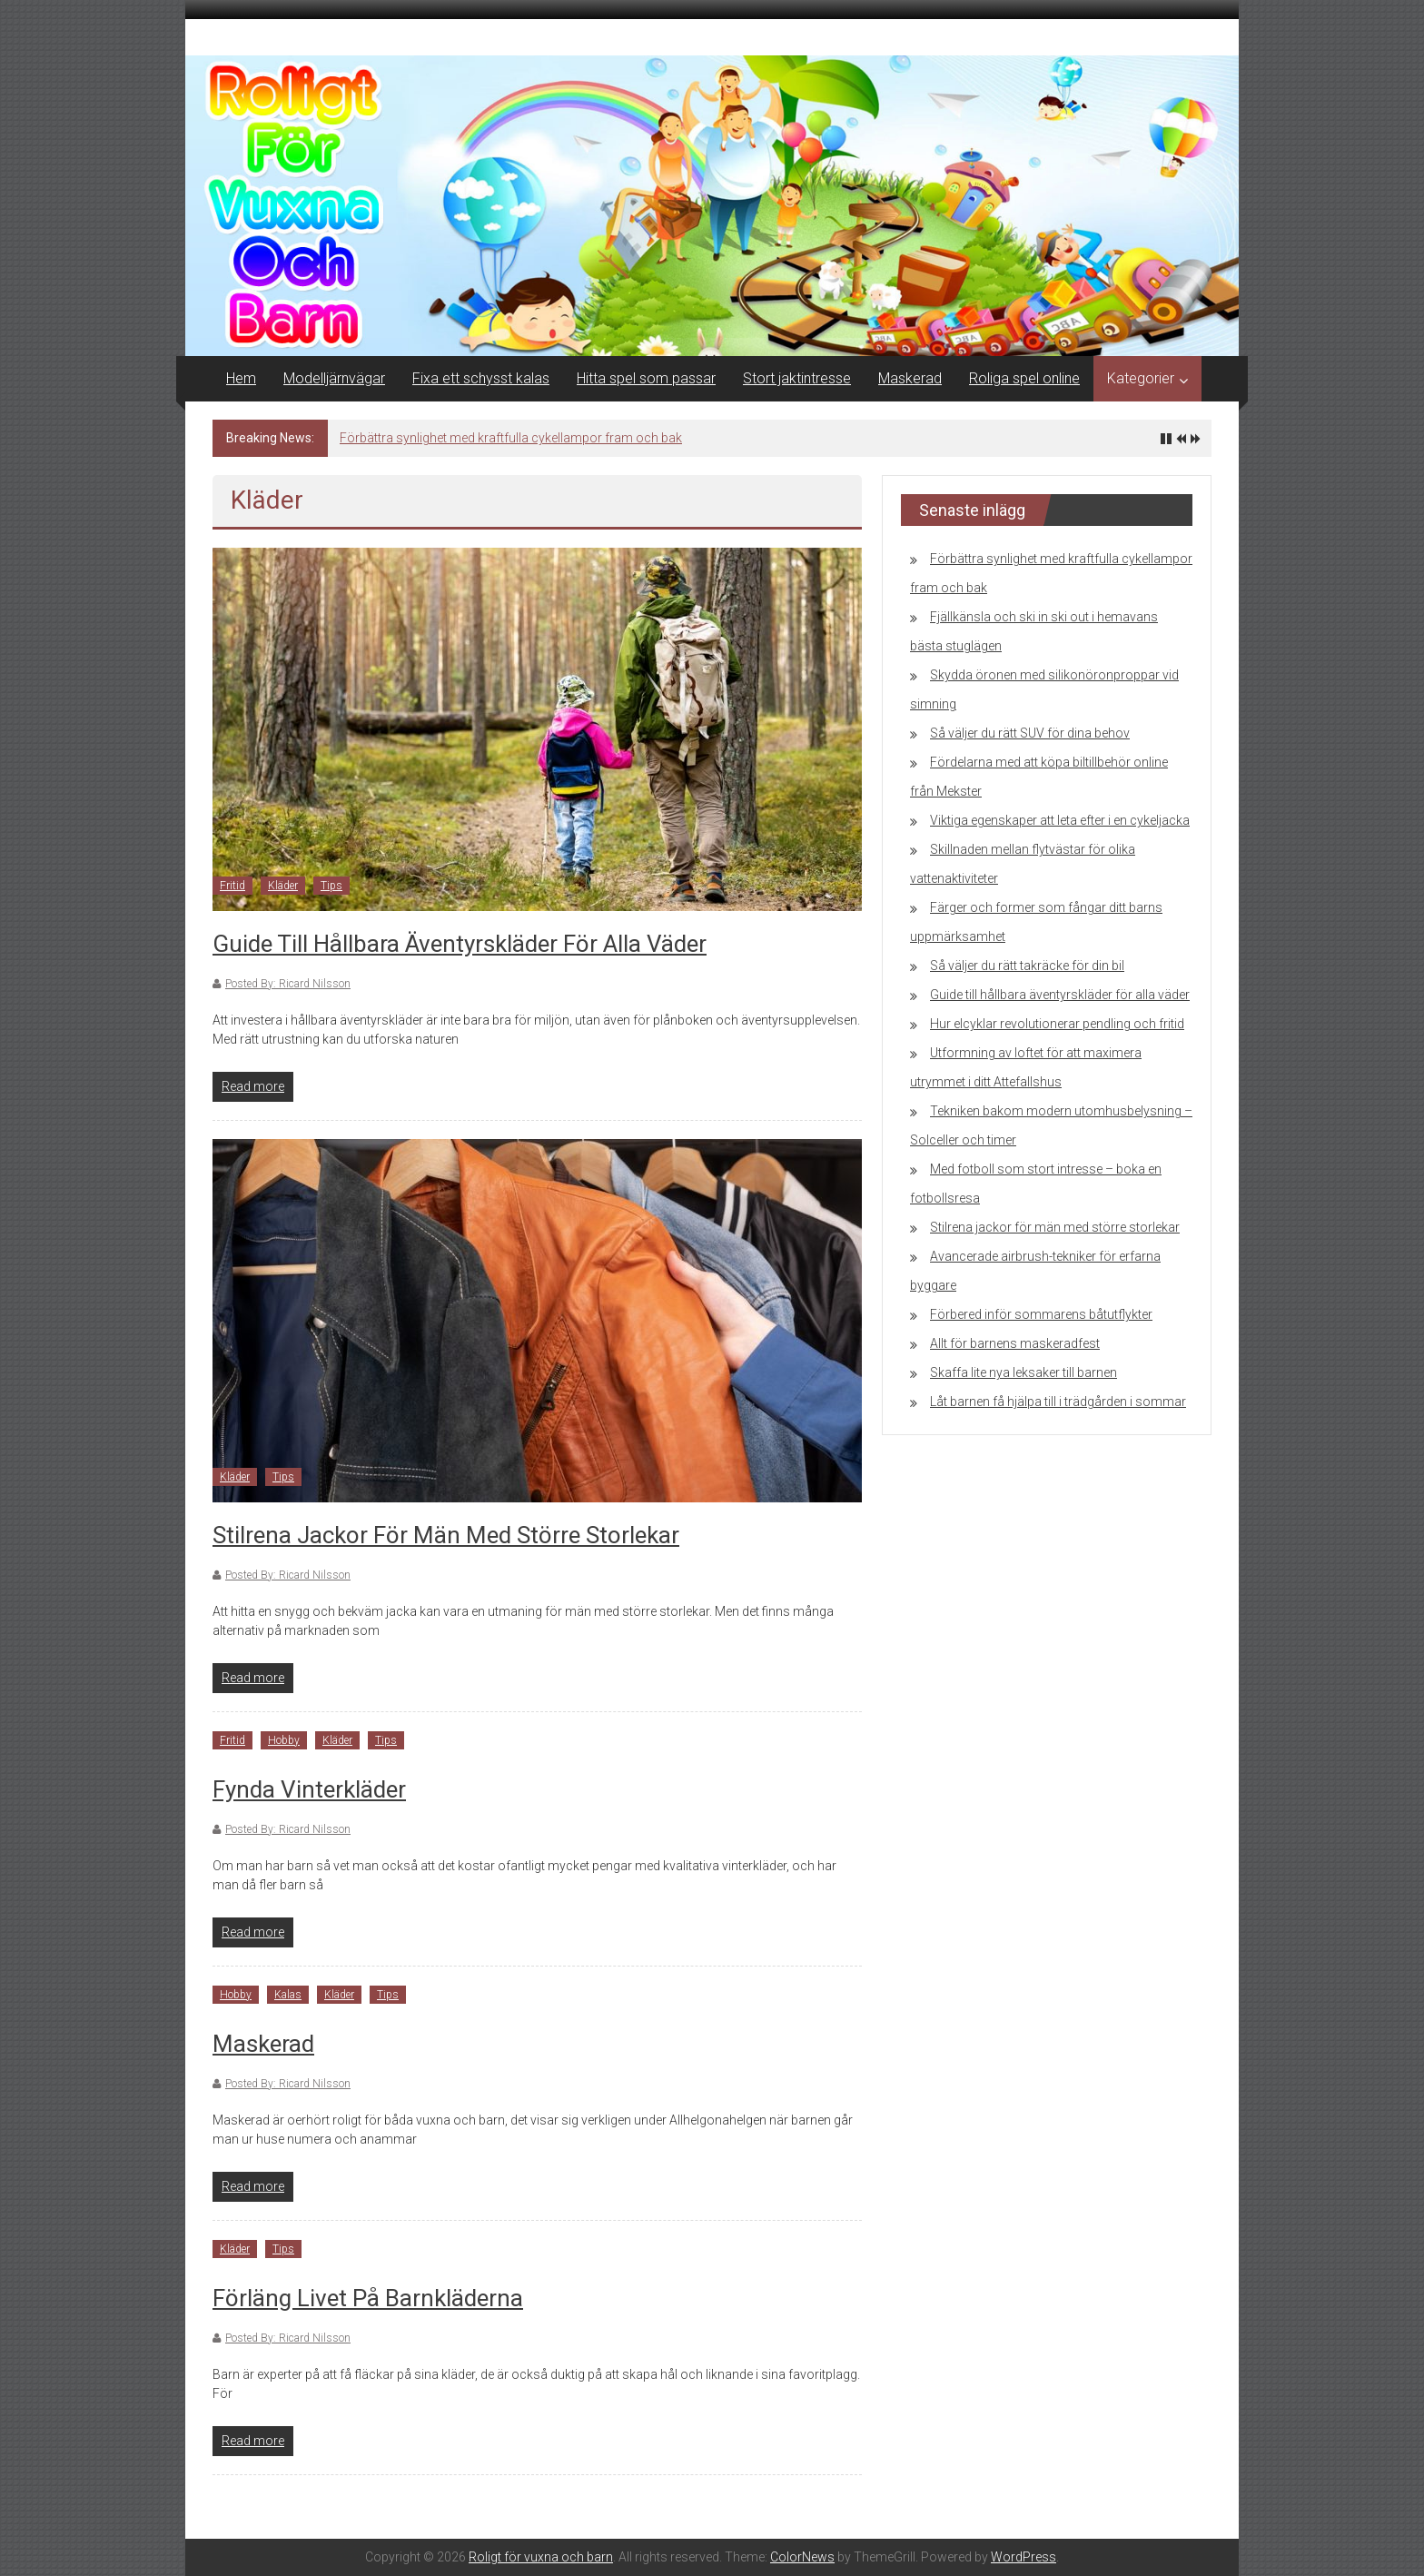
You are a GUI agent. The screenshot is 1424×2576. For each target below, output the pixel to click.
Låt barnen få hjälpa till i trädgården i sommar (1058, 1401)
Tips (331, 885)
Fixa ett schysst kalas (480, 378)
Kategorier (1140, 378)
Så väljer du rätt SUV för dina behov (1030, 733)
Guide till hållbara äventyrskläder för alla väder (460, 943)
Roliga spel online (1024, 378)
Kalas (288, 1994)
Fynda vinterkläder (309, 1789)
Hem (241, 378)
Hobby (284, 1740)
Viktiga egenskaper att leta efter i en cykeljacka (1060, 820)
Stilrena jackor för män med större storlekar (446, 1535)
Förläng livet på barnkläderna (368, 2298)
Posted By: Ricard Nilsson (288, 983)
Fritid (232, 885)
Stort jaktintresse (797, 378)
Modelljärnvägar (334, 378)
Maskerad (910, 378)
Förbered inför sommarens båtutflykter (1041, 1314)
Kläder (283, 885)
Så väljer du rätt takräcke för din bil (1027, 965)
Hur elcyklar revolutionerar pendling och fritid (1057, 1023)
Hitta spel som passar (646, 378)
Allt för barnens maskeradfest (1015, 1343)
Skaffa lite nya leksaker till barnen (1023, 1372)
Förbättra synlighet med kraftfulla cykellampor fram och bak (511, 438)
